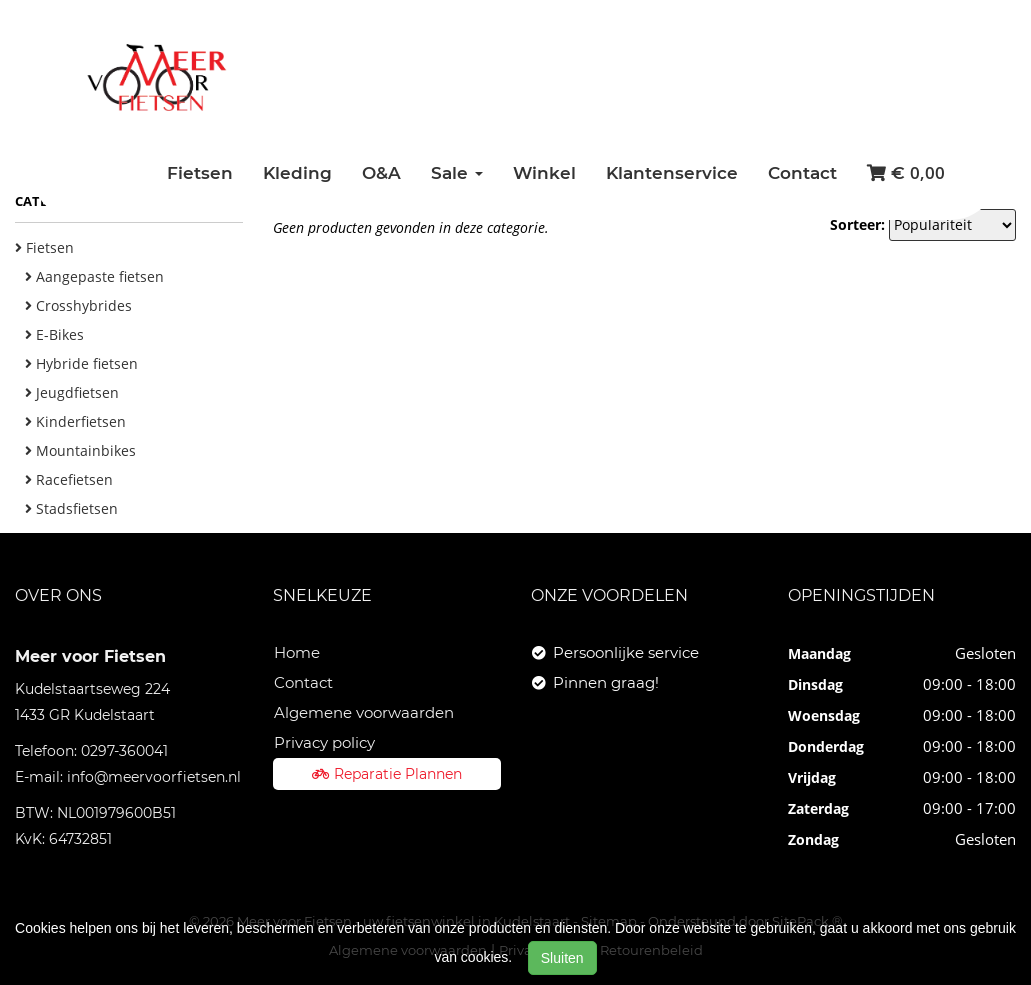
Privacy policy (324, 742)
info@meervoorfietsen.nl (154, 777)
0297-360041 (124, 751)
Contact (802, 173)
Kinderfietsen (75, 421)
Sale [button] (457, 173)
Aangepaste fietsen (94, 276)
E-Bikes (54, 334)
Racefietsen (69, 479)
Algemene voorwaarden (364, 712)
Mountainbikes (80, 450)
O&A (381, 173)
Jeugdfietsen (72, 392)
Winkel (544, 173)
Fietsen (200, 173)
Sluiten (562, 958)
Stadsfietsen (71, 508)
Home (297, 652)
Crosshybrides (78, 305)
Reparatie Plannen (387, 774)
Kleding (297, 173)
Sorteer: (857, 224)
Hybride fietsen (81, 363)
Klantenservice (672, 173)
